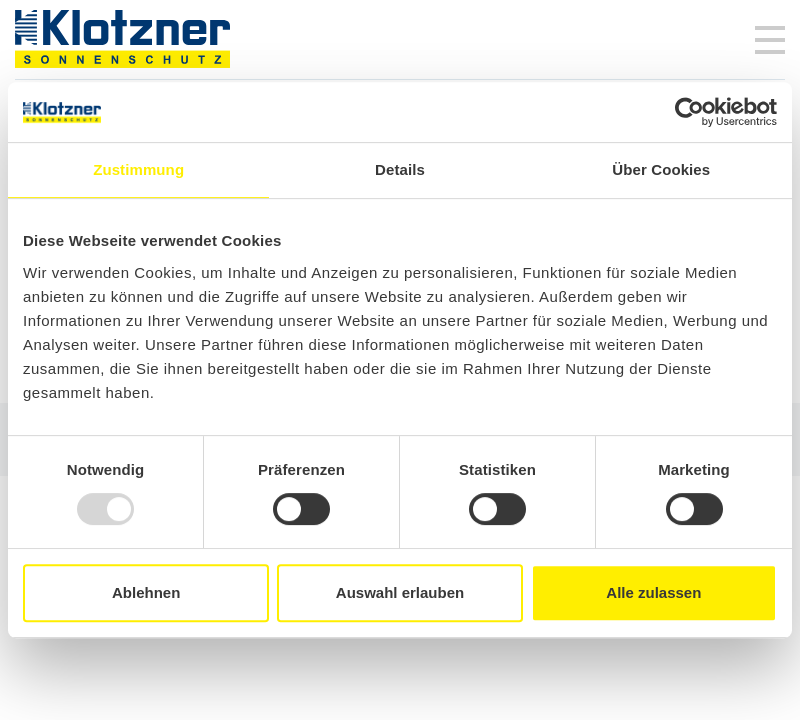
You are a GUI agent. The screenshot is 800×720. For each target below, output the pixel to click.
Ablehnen (146, 592)
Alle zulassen (653, 592)
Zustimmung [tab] (138, 169)
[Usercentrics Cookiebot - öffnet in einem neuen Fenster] (689, 112)
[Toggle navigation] (770, 40)
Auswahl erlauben (400, 592)
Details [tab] (400, 169)
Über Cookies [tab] (661, 169)
